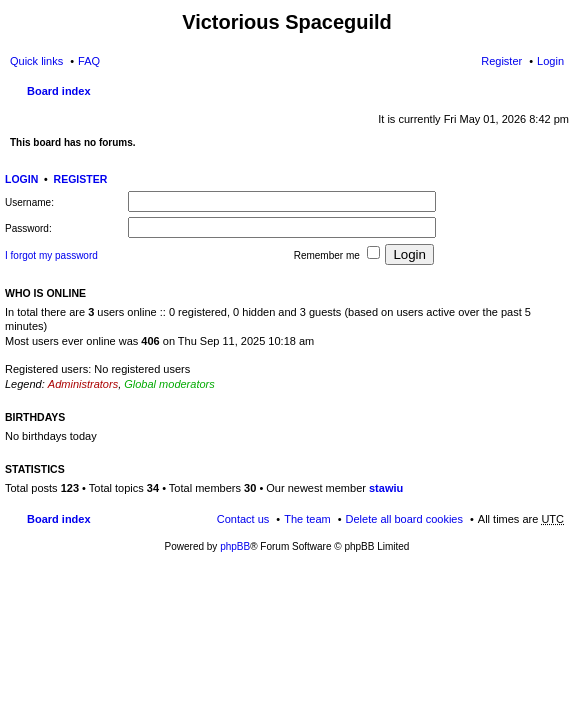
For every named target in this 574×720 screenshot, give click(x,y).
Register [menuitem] (501, 61)
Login (21, 179)
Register (81, 179)
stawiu (386, 488)
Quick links (36, 61)
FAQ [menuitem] (89, 61)
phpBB (235, 546)
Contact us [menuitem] (243, 519)
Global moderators (169, 384)
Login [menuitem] (550, 61)
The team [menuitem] (307, 519)
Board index (59, 91)
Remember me (337, 253)
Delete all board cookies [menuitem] (404, 519)
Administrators (83, 384)
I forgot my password (51, 255)
